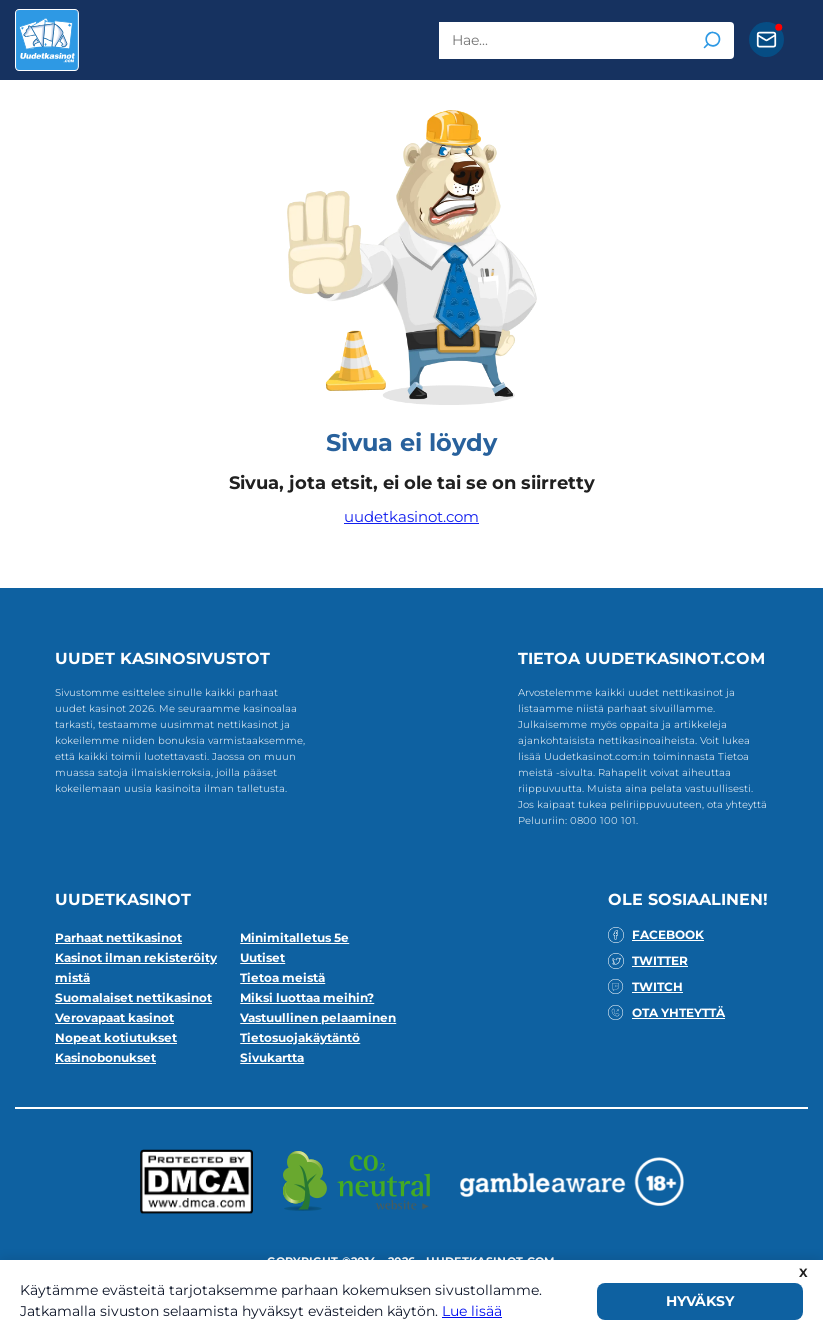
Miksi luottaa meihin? (307, 997)
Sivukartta (272, 1057)
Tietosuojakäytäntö (300, 1037)
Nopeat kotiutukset (116, 1037)
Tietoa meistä (282, 977)
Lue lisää (472, 1311)
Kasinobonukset (105, 1057)
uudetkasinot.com (411, 516)
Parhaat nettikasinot (118, 937)
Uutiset (262, 957)
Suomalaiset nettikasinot (133, 997)
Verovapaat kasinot (114, 1017)
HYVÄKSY (700, 1301)
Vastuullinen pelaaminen (318, 1017)
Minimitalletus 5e (294, 937)
